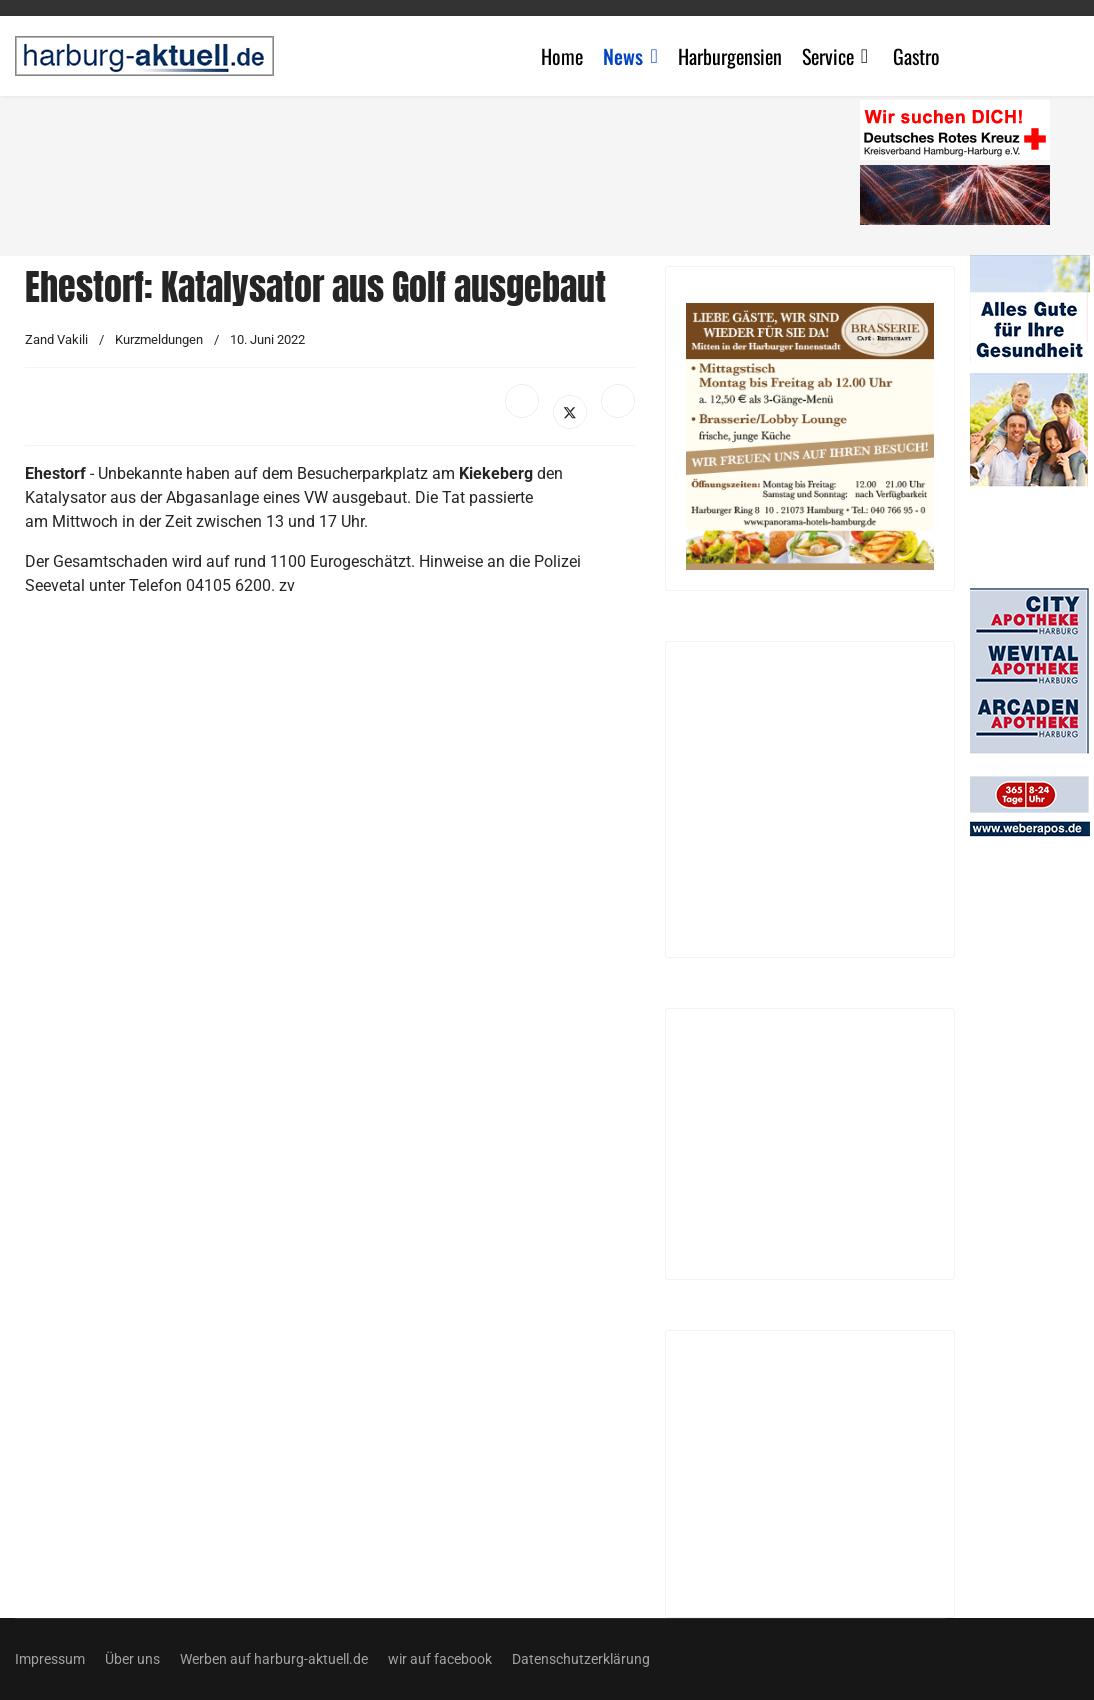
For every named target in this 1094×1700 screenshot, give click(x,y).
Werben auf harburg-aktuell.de (274, 1659)
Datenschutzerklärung (581, 1659)
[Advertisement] (445, 170)
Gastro (916, 56)
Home (562, 56)
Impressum (50, 1659)
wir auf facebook (440, 1659)
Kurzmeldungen (159, 339)
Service (828, 56)
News (623, 56)
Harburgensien (730, 56)
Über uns (132, 1659)
